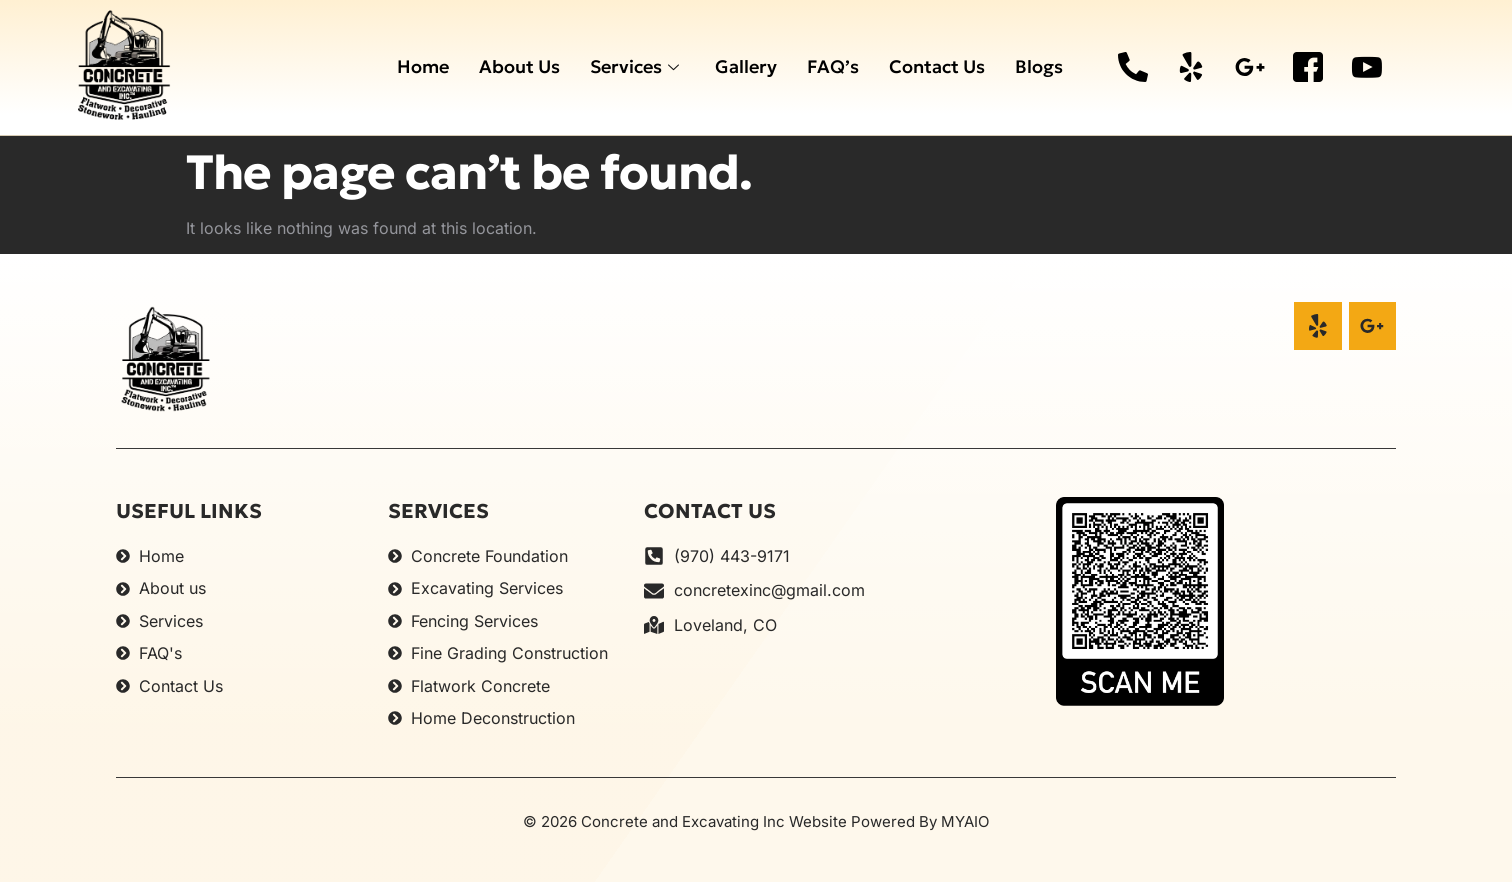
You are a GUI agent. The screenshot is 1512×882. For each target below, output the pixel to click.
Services (634, 66)
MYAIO (965, 821)
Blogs (1039, 66)
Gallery (746, 66)
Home (423, 66)
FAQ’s (833, 66)
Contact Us (937, 66)
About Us (519, 66)
